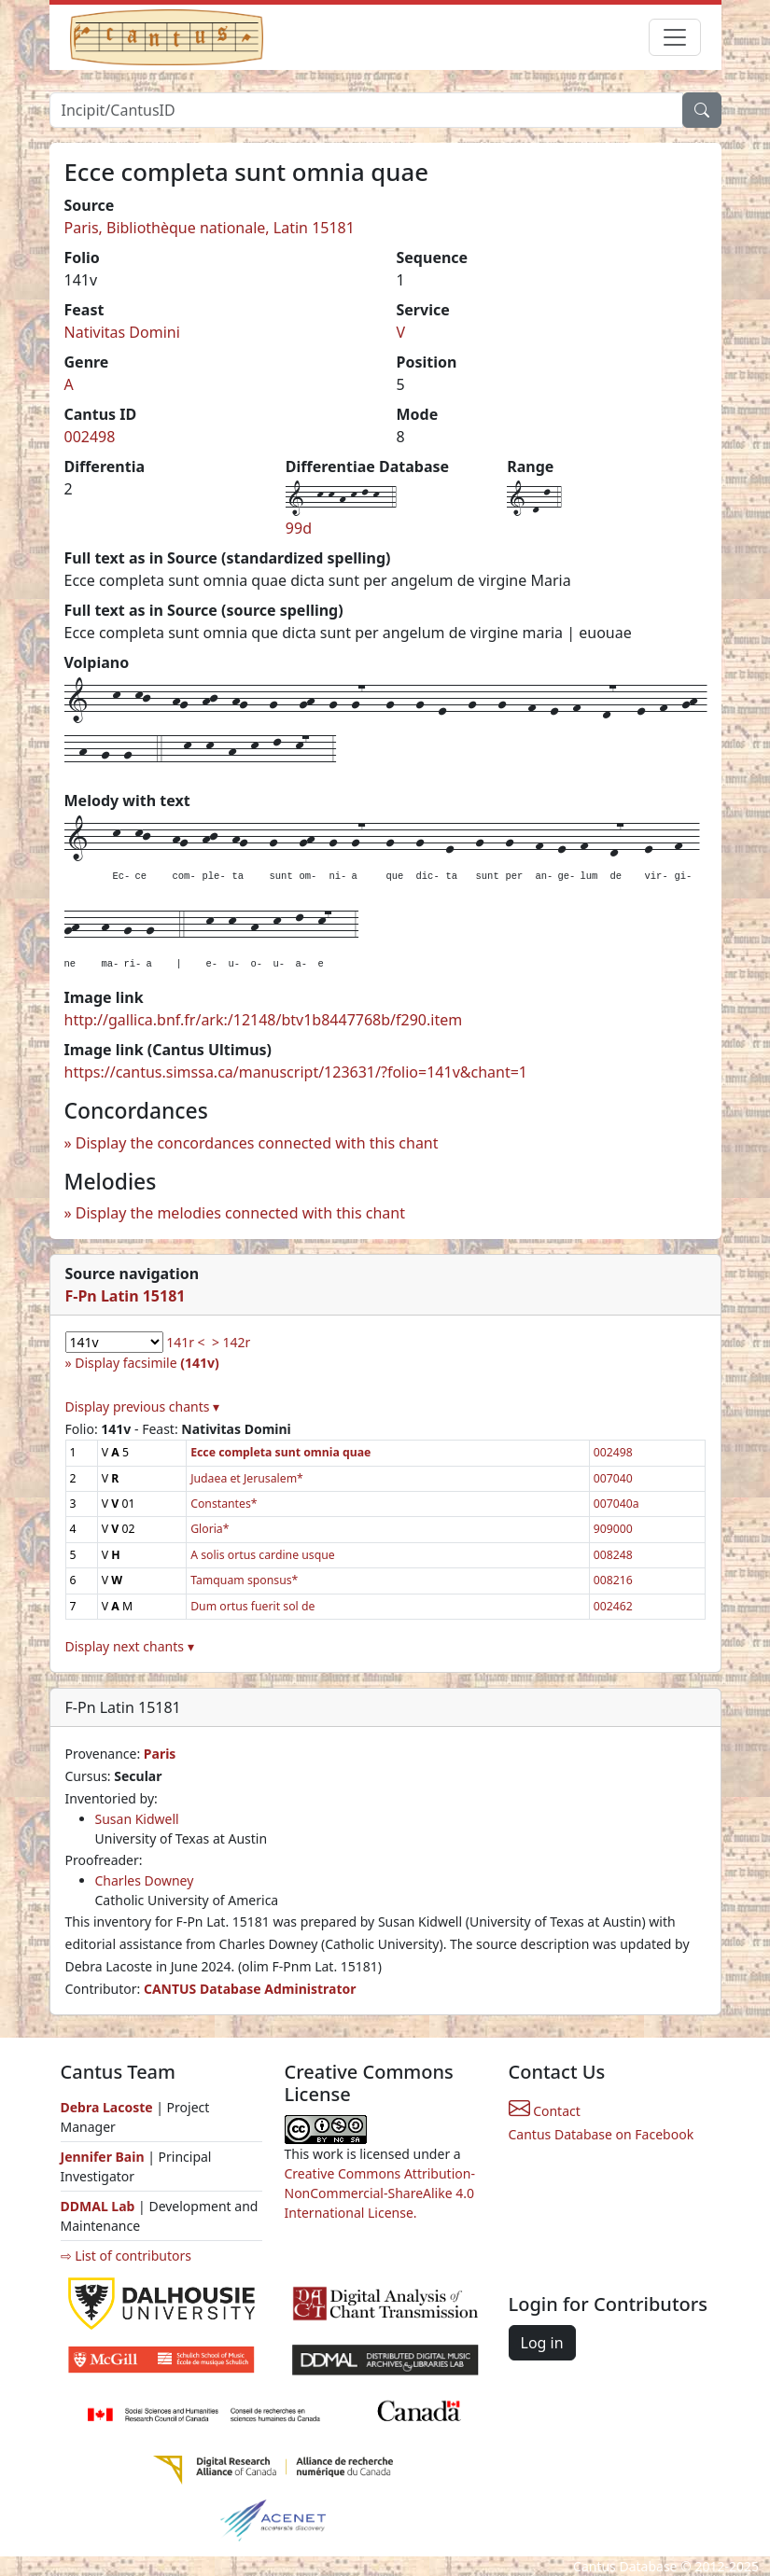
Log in (542, 2342)
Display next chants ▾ (129, 1646)
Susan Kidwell (137, 1819)
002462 (613, 1606)
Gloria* (209, 1529)
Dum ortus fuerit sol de (252, 1606)
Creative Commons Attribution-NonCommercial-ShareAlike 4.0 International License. (380, 2193)
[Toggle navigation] (675, 37)
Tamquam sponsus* (244, 1580)
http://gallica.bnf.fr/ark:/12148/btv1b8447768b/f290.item (263, 1020)
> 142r (231, 1342)
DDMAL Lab (98, 2206)
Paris (160, 1753)
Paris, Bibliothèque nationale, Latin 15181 (209, 227)
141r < (185, 1342)
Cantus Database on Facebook (601, 2134)
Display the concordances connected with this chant (257, 1143)
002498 (90, 436)
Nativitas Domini (122, 332)
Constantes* (223, 1503)
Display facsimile (146, 1363)
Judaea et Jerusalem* (246, 1478)
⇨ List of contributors (126, 2255)
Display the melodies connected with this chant (240, 1213)
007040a (616, 1503)
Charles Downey (144, 1880)
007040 (613, 1478)
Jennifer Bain (104, 2156)
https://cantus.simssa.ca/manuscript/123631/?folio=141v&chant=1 (296, 1072)
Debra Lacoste (107, 2107)
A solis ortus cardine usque (262, 1555)
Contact (545, 2111)
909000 (613, 1529)
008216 (613, 1580)
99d (299, 528)
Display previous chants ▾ (142, 1406)
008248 (613, 1555)
